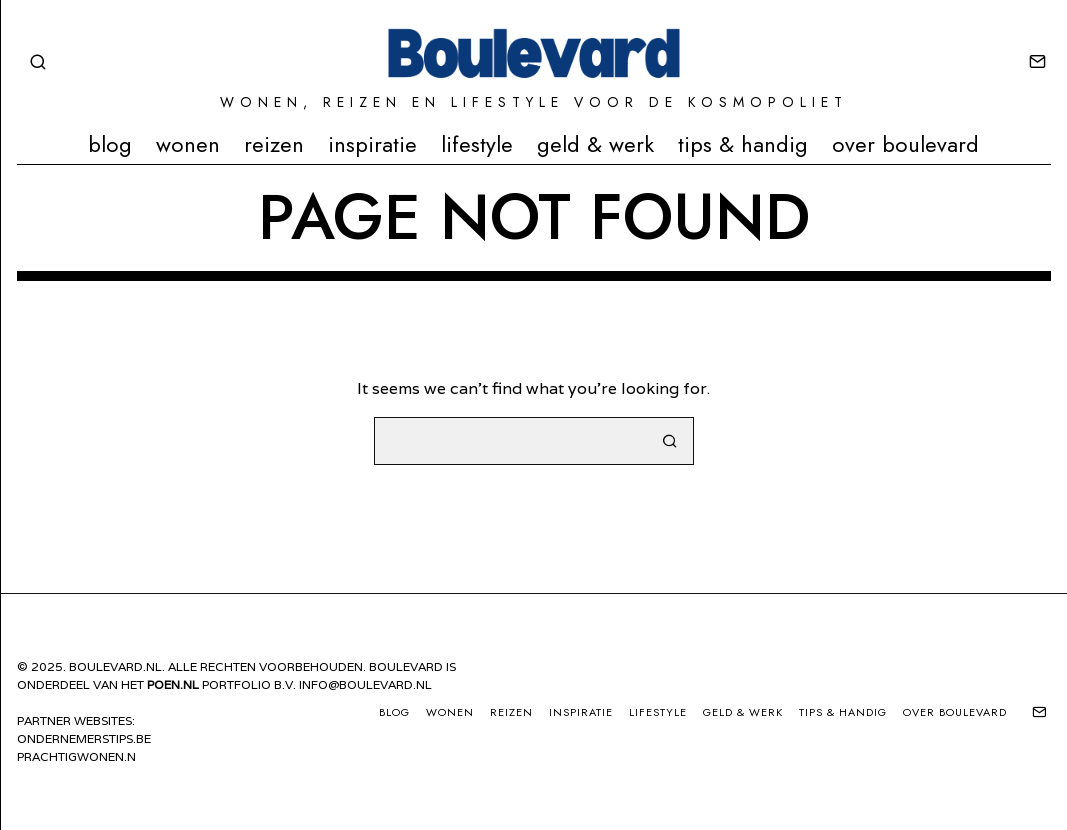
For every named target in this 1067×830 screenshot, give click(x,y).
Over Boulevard (905, 144)
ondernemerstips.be (84, 738)
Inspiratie (372, 144)
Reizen (274, 144)
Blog (110, 144)
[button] (670, 441)
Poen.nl (173, 684)
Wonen (188, 144)
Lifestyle (477, 144)
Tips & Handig (743, 144)
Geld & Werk (595, 144)
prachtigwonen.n (76, 756)
